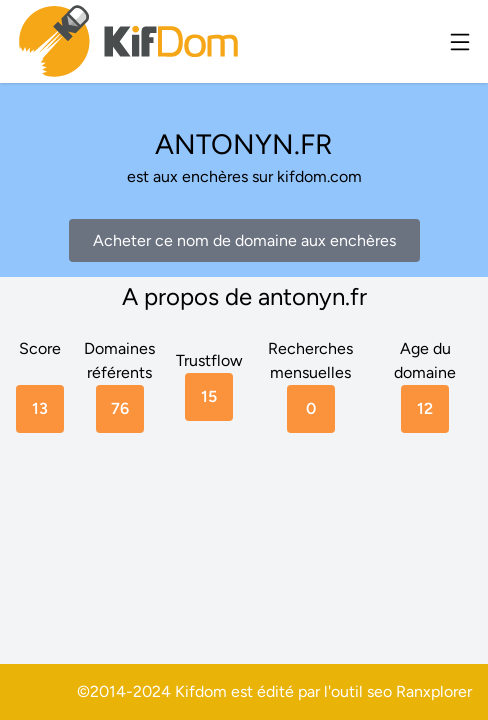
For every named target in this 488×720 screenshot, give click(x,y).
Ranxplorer (434, 691)
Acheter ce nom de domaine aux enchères (244, 240)
